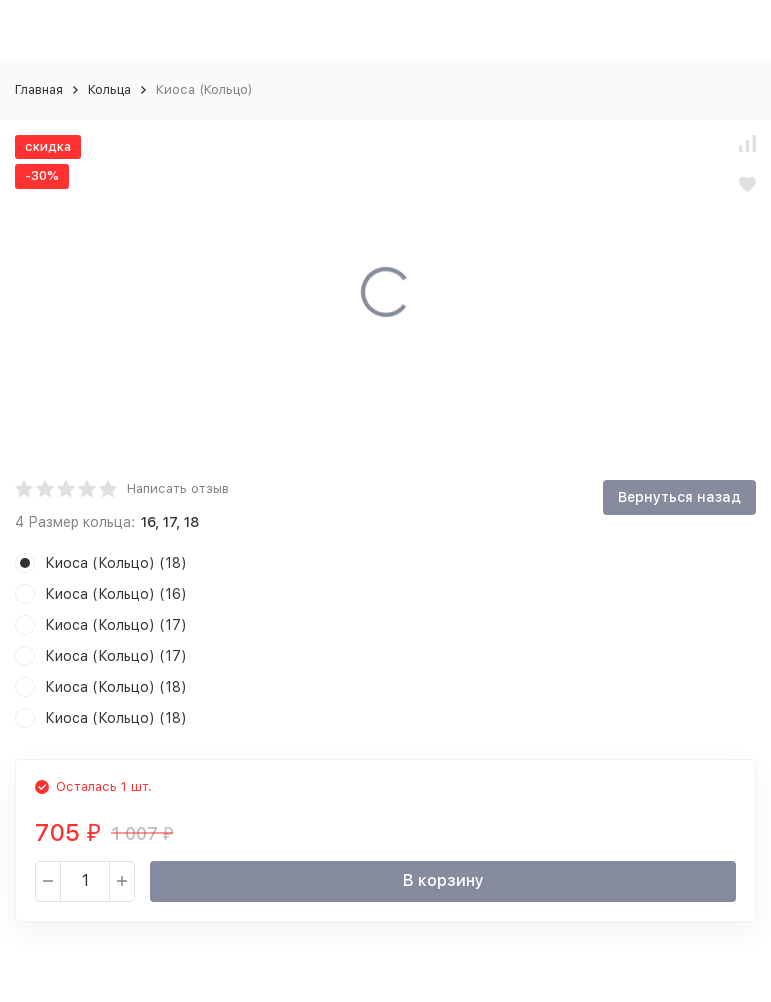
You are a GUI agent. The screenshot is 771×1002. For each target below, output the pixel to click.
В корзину (443, 880)
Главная (39, 89)
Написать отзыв (178, 488)
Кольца (109, 89)
